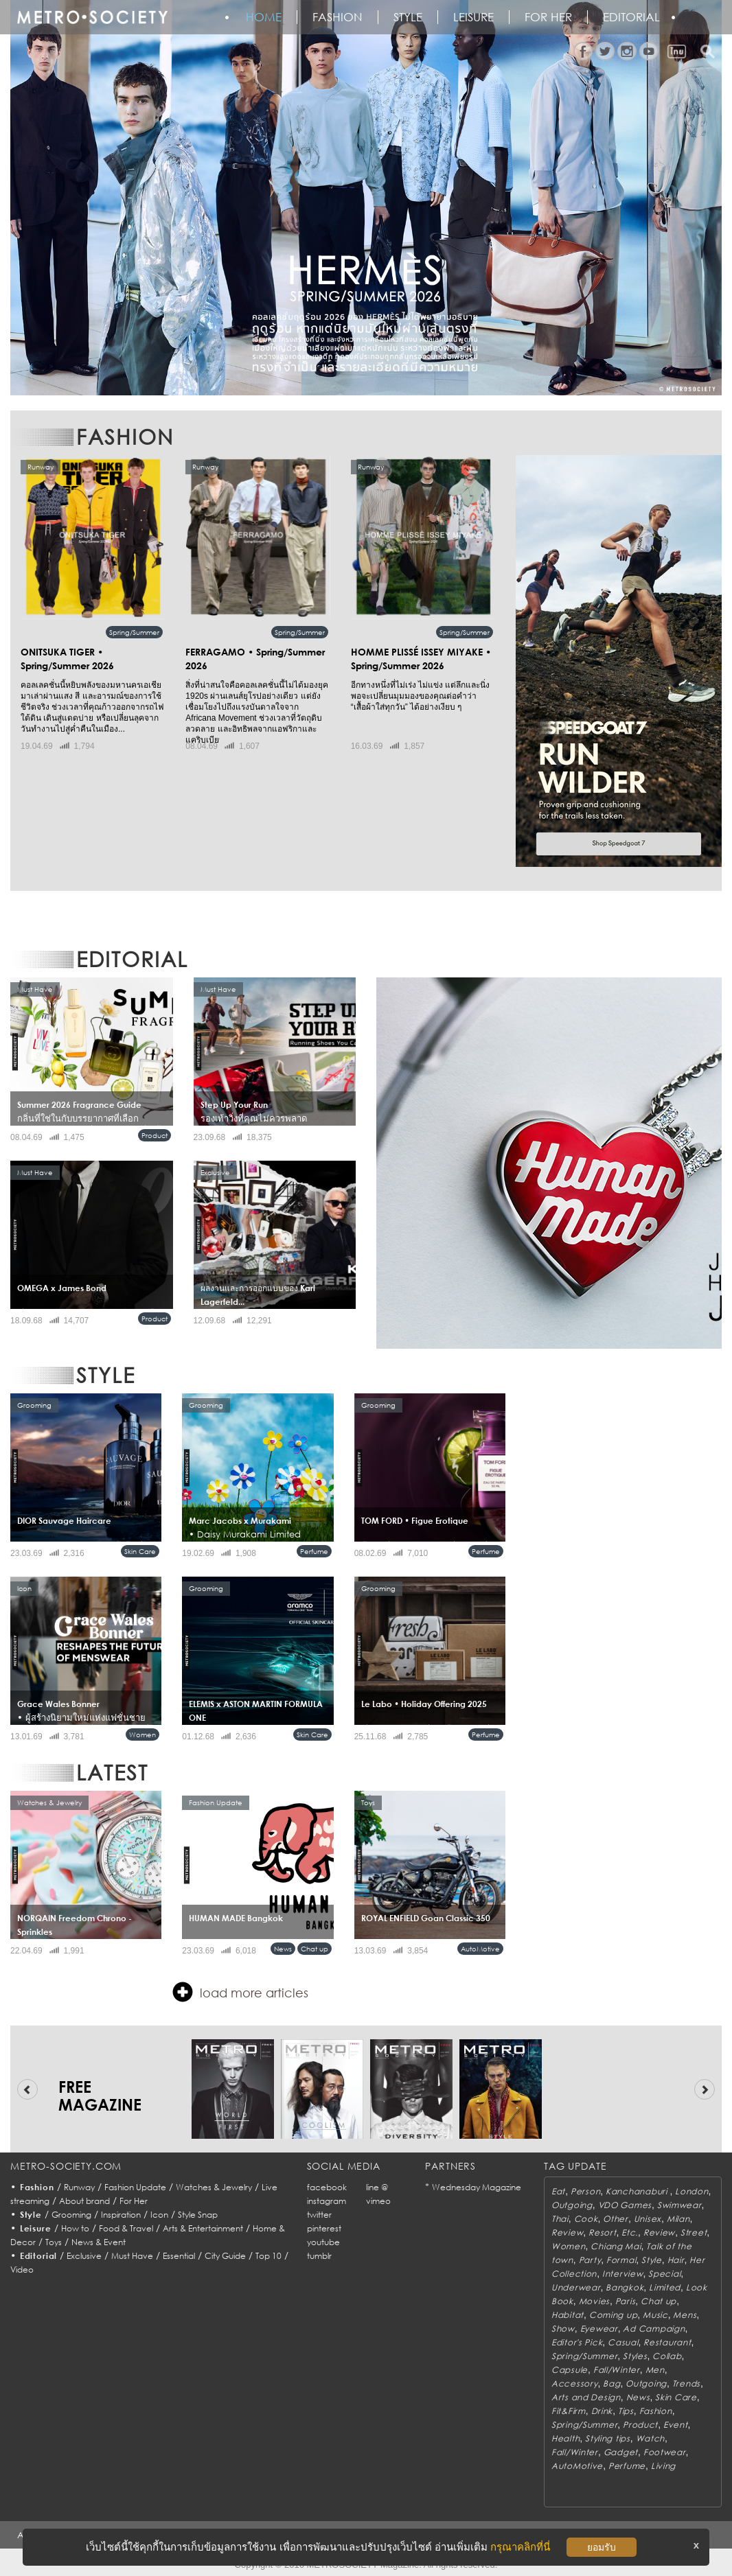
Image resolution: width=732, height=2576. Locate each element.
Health (565, 2438)
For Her (133, 2201)
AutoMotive (480, 1949)
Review (567, 2232)
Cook (586, 2219)
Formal (621, 2260)
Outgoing (572, 2205)
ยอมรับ (601, 2547)
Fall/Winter (616, 2370)
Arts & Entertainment (203, 2228)
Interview (622, 2273)
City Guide (225, 2256)
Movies (594, 2301)
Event (675, 2425)
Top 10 (268, 2256)
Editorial (631, 17)
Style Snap (198, 2214)
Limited (664, 2287)
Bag (611, 2383)
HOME (264, 17)
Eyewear (599, 2328)
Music (655, 2315)
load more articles (240, 1992)
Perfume (314, 1551)
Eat (558, 2191)
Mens (684, 2315)
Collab (666, 2356)
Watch (650, 2438)
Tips (626, 2411)
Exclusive (84, 2256)
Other (615, 2219)
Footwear (664, 2452)
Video (22, 2269)
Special (664, 2273)
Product (154, 1135)
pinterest (324, 2228)
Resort (602, 2232)
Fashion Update (135, 2187)
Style (407, 17)
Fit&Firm (568, 2411)
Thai (560, 2219)
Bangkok (624, 2287)
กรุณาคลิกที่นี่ (520, 2547)
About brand (84, 2201)
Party (590, 2260)
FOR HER (548, 17)
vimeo (378, 2201)
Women (142, 1734)
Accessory (574, 2383)
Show (563, 2328)
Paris (625, 2301)
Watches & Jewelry (214, 2187)
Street (693, 2232)
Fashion (337, 17)
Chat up (314, 1949)
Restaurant (667, 2342)
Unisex (647, 2219)
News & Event (98, 2242)
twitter (319, 2214)
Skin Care (140, 1551)
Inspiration (121, 2214)
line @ (377, 2187)
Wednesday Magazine (476, 2187)
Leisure (473, 17)
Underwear (575, 2287)
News (283, 1949)
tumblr (319, 2256)
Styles (635, 2356)
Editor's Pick (576, 2342)
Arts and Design (586, 2397)
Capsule (569, 2370)
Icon (159, 2214)
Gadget (621, 2452)
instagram (326, 2201)
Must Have (132, 2256)
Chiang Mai (616, 2246)
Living (663, 2466)
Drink (602, 2411)
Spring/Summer (134, 632)
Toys (53, 2242)
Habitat (567, 2315)
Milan (678, 2219)
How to (75, 2228)
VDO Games (625, 2205)
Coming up (613, 2315)
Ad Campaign (654, 2328)
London (691, 2191)
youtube (323, 2242)
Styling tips (607, 2438)
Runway (79, 2187)
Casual (623, 2342)
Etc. (629, 2232)
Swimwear (679, 2205)
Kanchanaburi (638, 2191)
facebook (327, 2187)
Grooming (71, 2214)
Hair (676, 2260)
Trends (686, 2383)
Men (655, 2370)
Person (585, 2191)
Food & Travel (126, 2228)
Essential (179, 2256)
